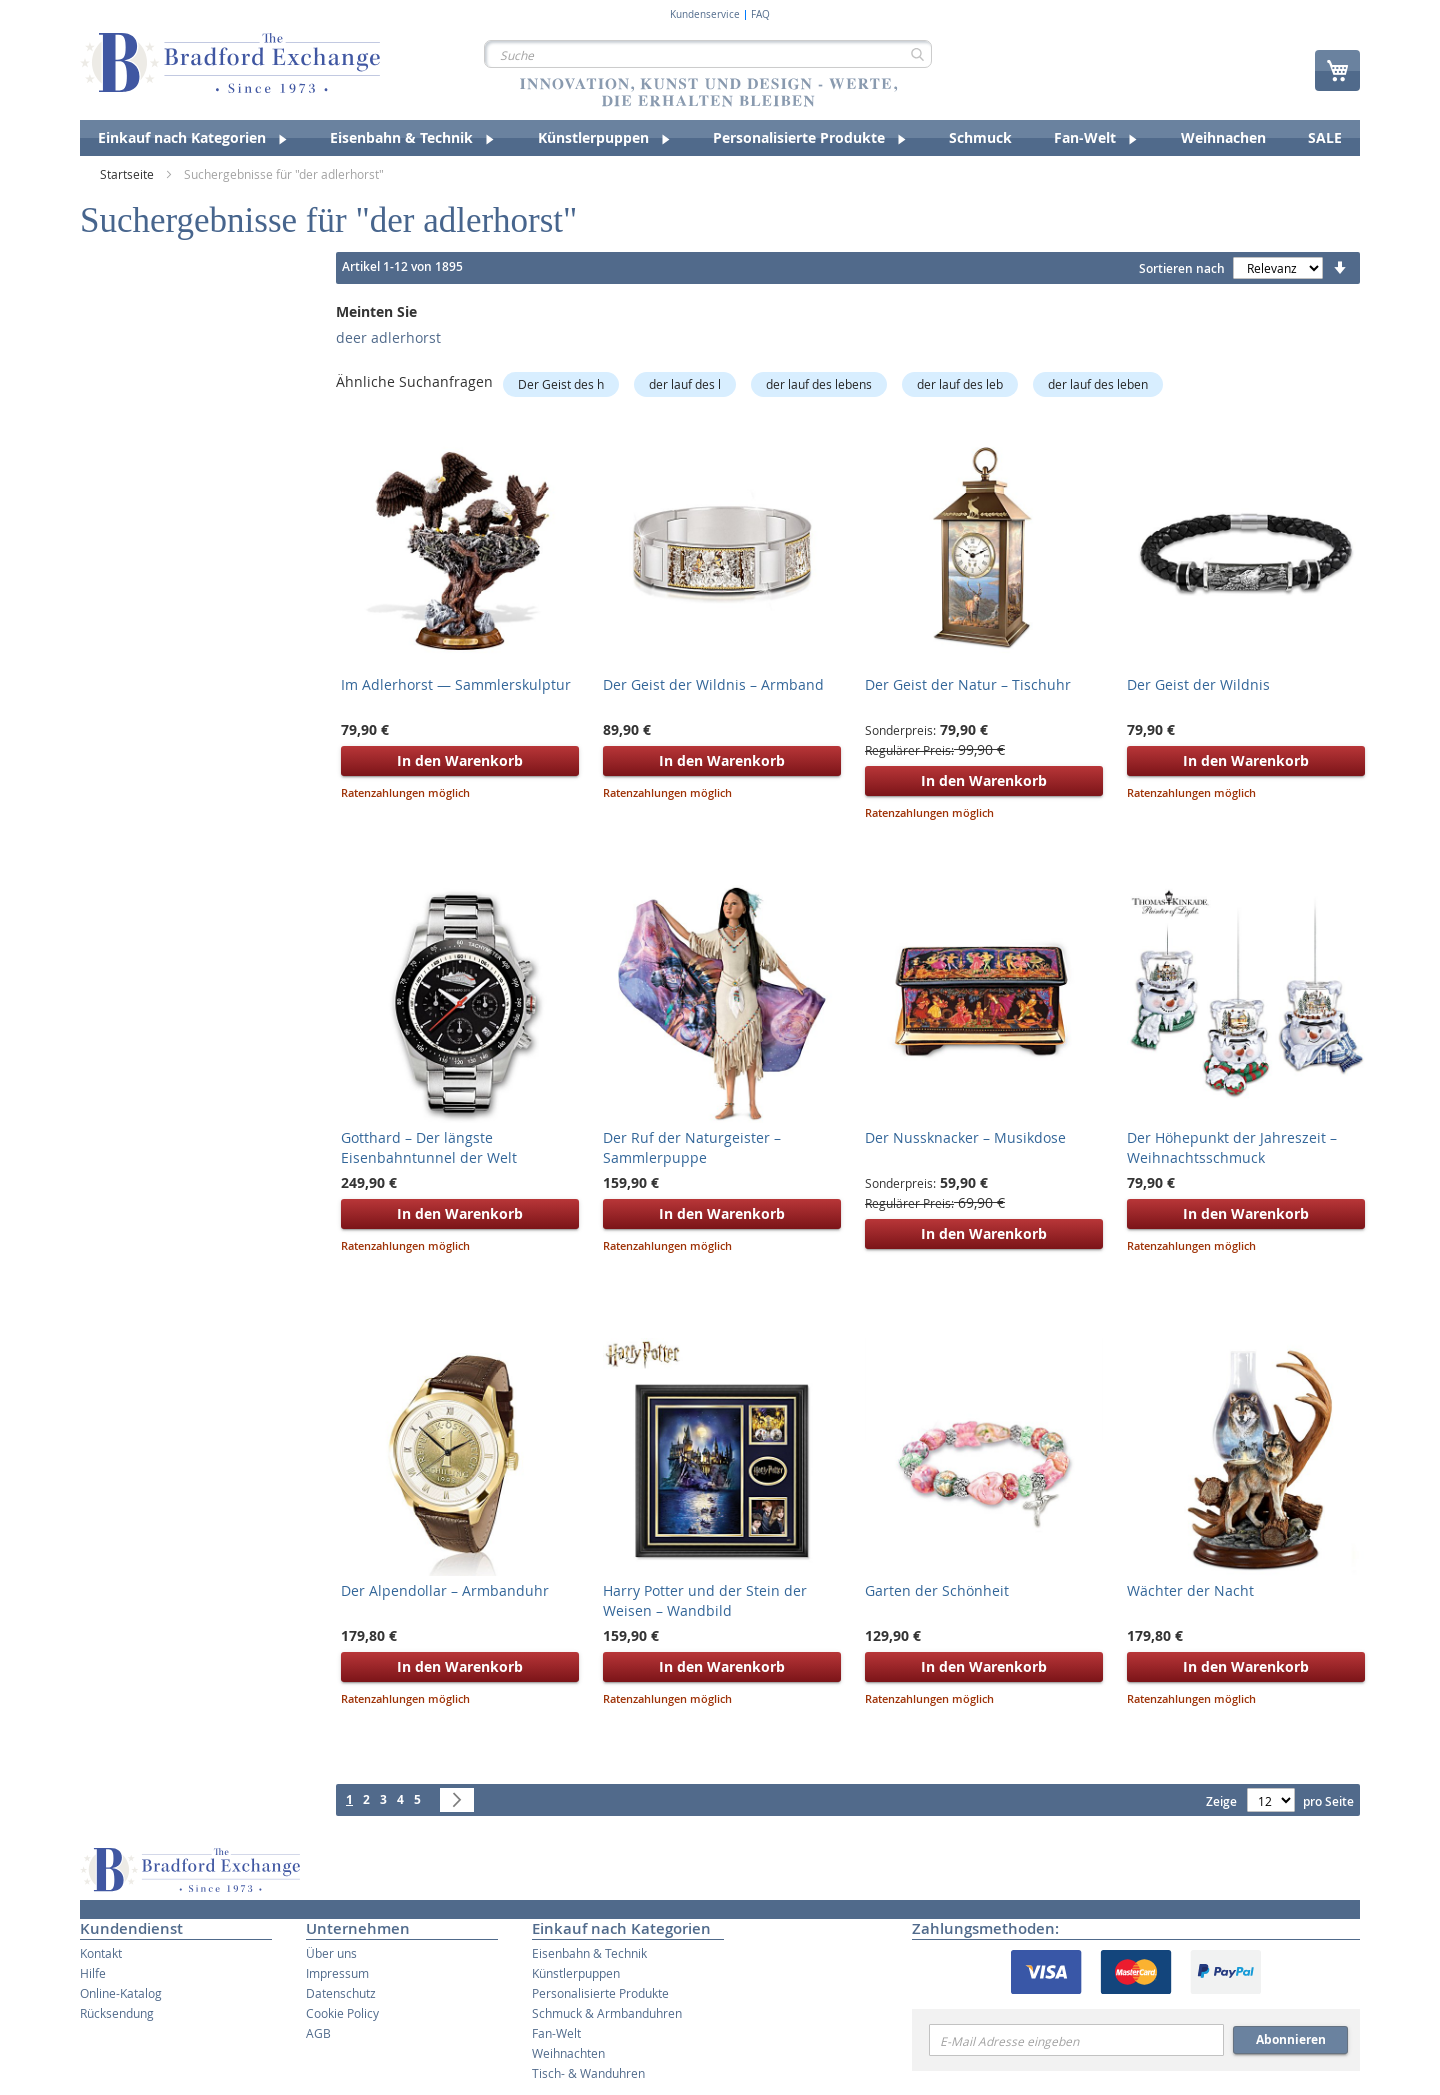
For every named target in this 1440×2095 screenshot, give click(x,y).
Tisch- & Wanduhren (588, 2073)
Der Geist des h (561, 384)
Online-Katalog (121, 1993)
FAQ (760, 15)
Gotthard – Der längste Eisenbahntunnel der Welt (429, 1147)
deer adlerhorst (388, 337)
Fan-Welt (556, 2033)
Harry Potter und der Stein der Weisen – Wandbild (705, 1600)
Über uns (331, 1953)
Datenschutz (341, 1993)
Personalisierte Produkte (600, 1993)
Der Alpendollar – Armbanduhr (445, 1590)
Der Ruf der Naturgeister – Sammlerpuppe (692, 1147)
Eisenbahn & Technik (589, 1953)
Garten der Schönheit (937, 1590)
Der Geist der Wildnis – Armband (713, 684)
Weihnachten (568, 2053)
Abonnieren (1291, 2039)
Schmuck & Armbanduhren (607, 2013)
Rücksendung (117, 2013)
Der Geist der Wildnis (1198, 684)
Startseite (128, 174)
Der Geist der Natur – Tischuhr (968, 684)
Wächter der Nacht (1190, 1590)
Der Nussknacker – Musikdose (965, 1137)
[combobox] (708, 54)
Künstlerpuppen (576, 1973)
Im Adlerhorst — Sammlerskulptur (456, 684)
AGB (318, 2033)
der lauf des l (685, 384)
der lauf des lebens (819, 384)
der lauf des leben (1098, 384)
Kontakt (101, 1953)
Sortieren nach (1182, 268)
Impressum (337, 1973)
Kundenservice (705, 15)
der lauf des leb (960, 384)
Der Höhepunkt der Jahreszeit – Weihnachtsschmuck (1232, 1147)
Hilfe (93, 1973)
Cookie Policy (342, 2013)
